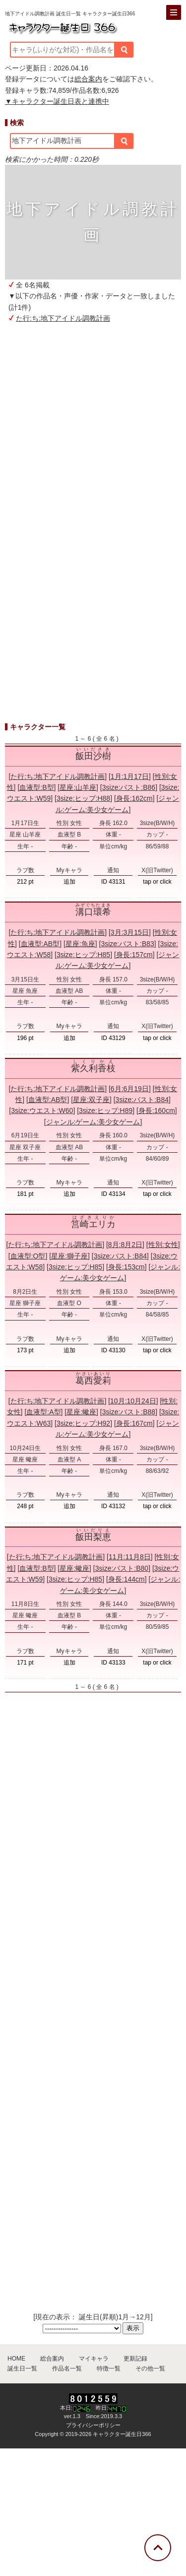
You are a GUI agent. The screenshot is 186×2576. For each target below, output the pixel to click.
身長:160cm (156, 1110)
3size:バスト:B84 (142, 1100)
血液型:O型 (28, 1256)
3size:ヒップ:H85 (83, 955)
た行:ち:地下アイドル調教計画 (63, 318)
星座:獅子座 (69, 1256)
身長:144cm (126, 1579)
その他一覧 (150, 2368)
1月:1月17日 (130, 776)
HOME (16, 2358)
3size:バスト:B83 (127, 944)
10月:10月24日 (133, 1401)
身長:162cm (134, 798)
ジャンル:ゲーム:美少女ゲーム (93, 1122)
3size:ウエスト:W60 (42, 1110)
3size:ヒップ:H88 (83, 798)
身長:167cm (134, 1423)
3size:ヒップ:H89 (105, 1110)
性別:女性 (163, 1245)
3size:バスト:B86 (128, 787)
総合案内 (88, 79)
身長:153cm (126, 1267)
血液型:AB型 (40, 944)
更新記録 (135, 2358)
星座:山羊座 (78, 787)
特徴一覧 (109, 2368)
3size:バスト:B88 (128, 1412)
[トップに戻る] (157, 2547)
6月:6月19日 (130, 1089)
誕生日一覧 (22, 2368)
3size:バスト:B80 (121, 1568)
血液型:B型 (36, 787)
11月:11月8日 (130, 1557)
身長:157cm (134, 955)
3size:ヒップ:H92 (83, 1423)
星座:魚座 (80, 944)
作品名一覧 (67, 2368)
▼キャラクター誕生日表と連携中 (57, 101)
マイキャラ (94, 2358)
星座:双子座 (91, 1100)
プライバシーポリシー (93, 2425)
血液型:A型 (43, 1412)
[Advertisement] (93, 442)
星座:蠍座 (81, 1412)
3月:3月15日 (130, 932)
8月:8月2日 (125, 1245)
